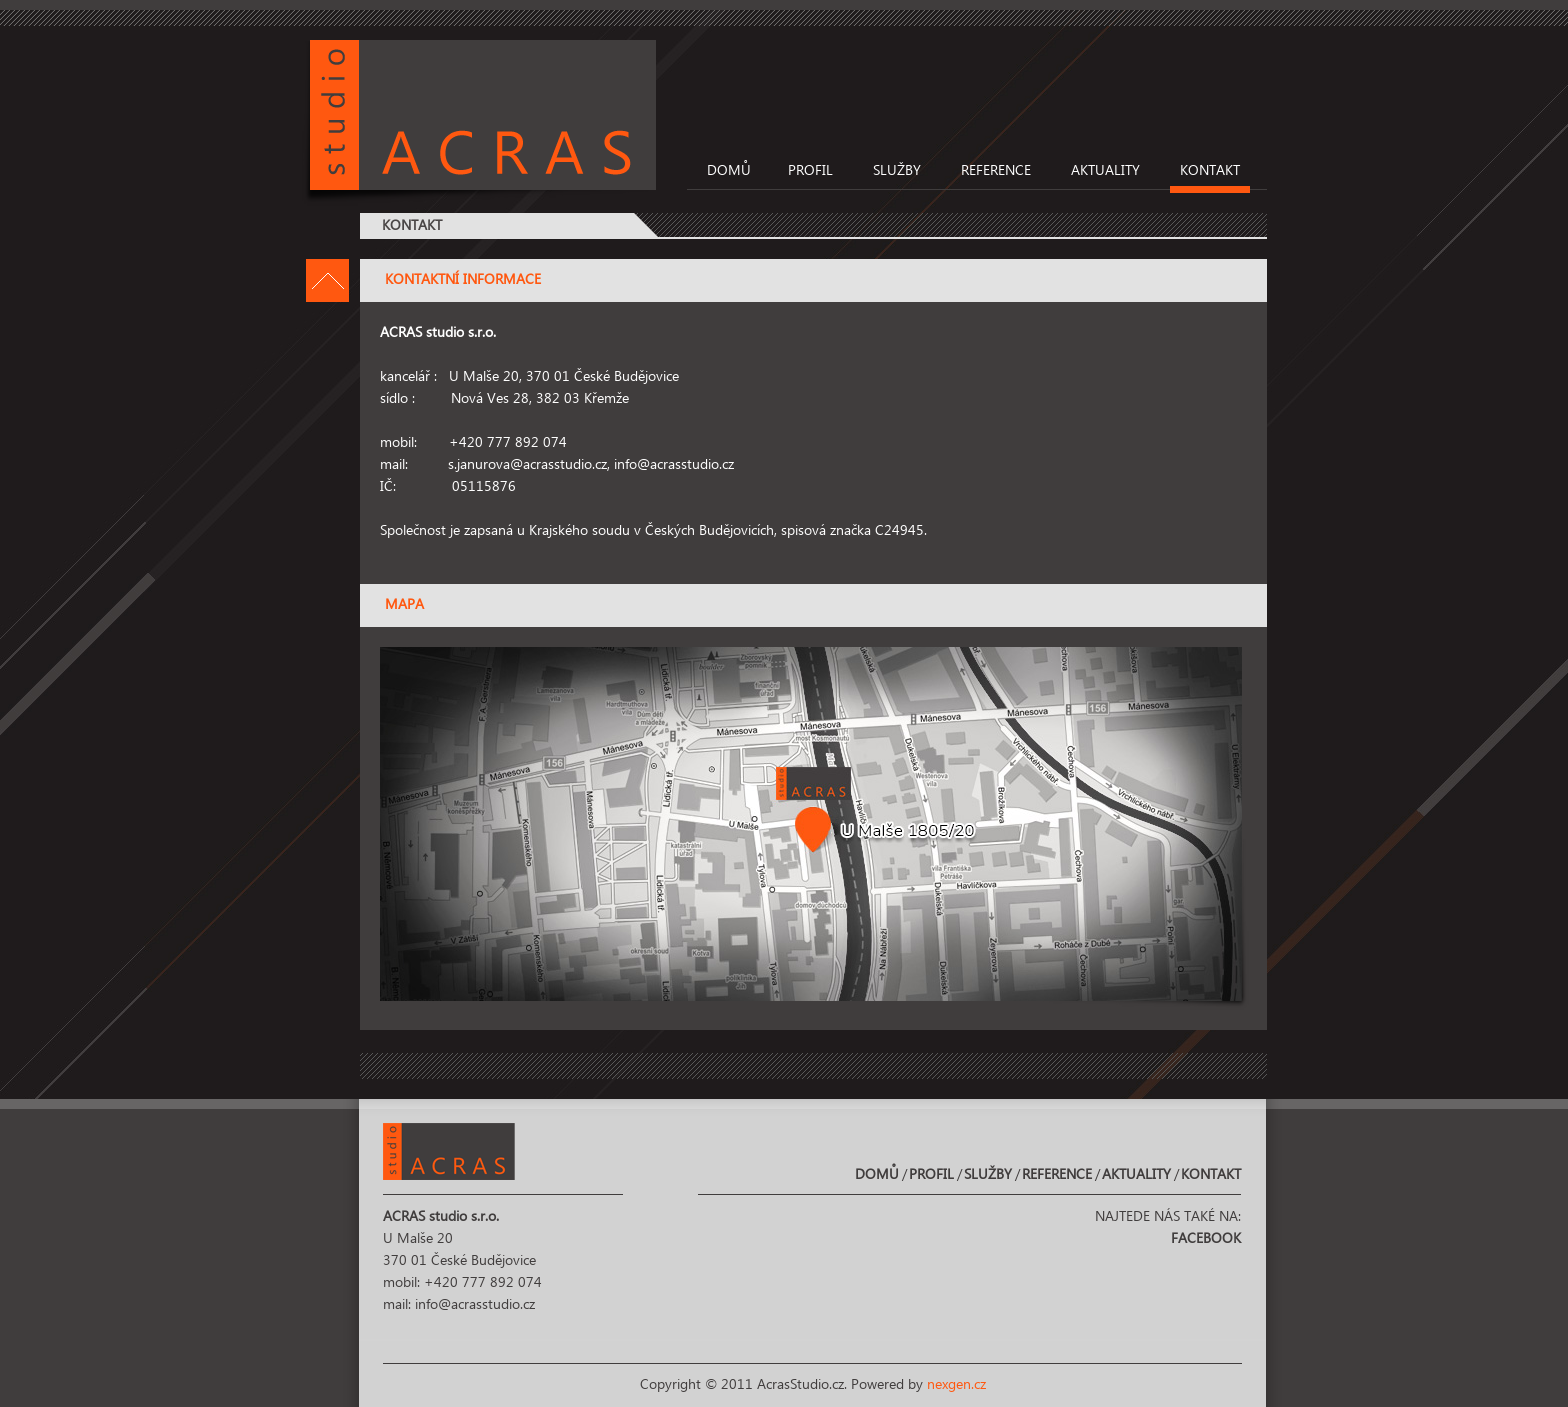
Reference (996, 171)
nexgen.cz (956, 1385)
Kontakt (1210, 171)
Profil (810, 171)
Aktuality (1105, 171)
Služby (897, 171)
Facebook (1206, 1239)
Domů (729, 171)
